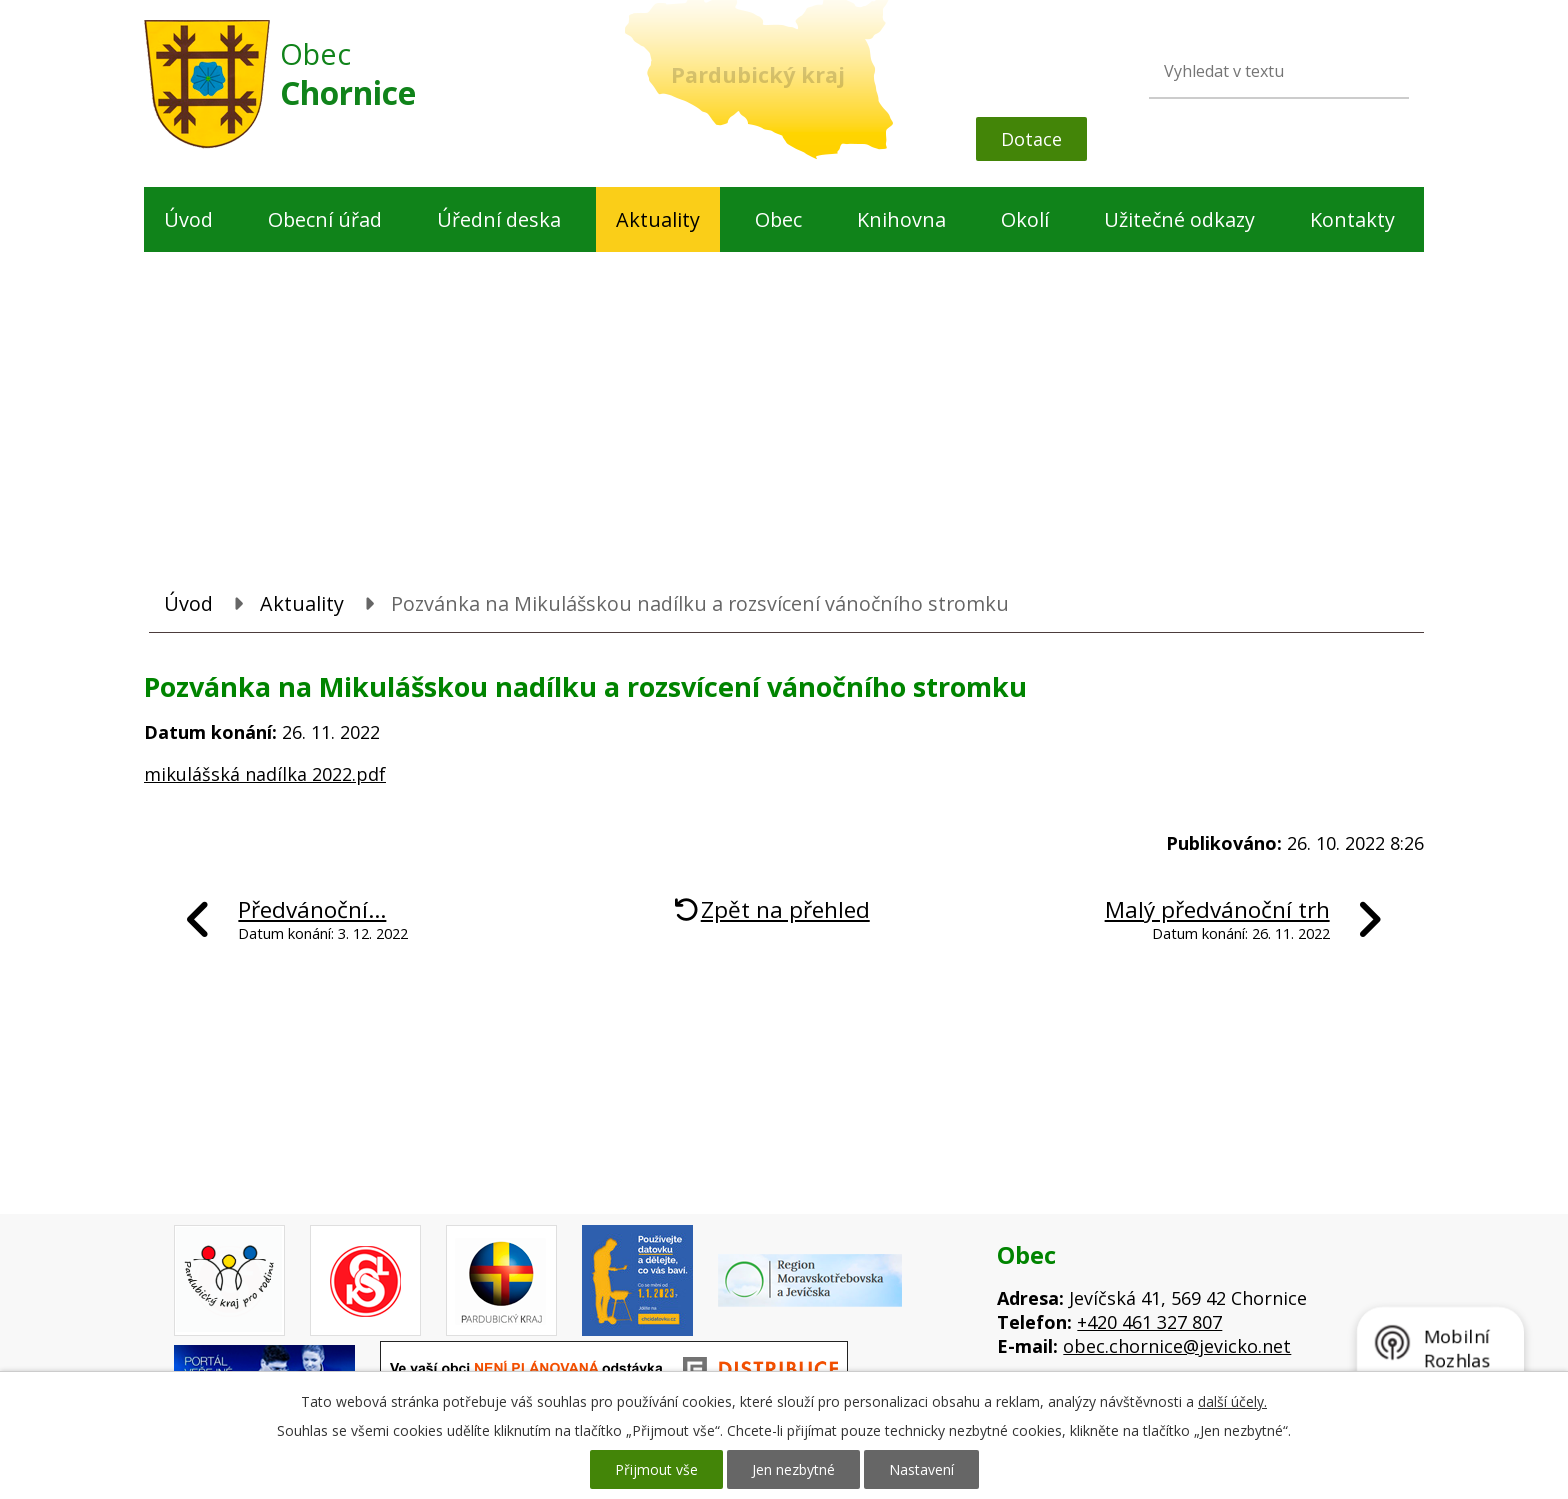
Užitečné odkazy (1179, 219)
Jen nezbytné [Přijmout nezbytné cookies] (793, 1469)
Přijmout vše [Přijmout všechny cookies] (656, 1469)
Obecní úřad (325, 219)
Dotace (1031, 139)
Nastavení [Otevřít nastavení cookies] (921, 1469)
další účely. (1232, 1401)
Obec (778, 219)
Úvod (188, 219)
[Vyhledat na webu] (1249, 71)
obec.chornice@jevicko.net (1177, 1346)
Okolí (1025, 219)
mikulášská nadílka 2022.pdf (265, 774)
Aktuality (658, 219)
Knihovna (901, 219)
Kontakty (1352, 219)
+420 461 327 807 (1149, 1322)
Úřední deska (499, 219)
